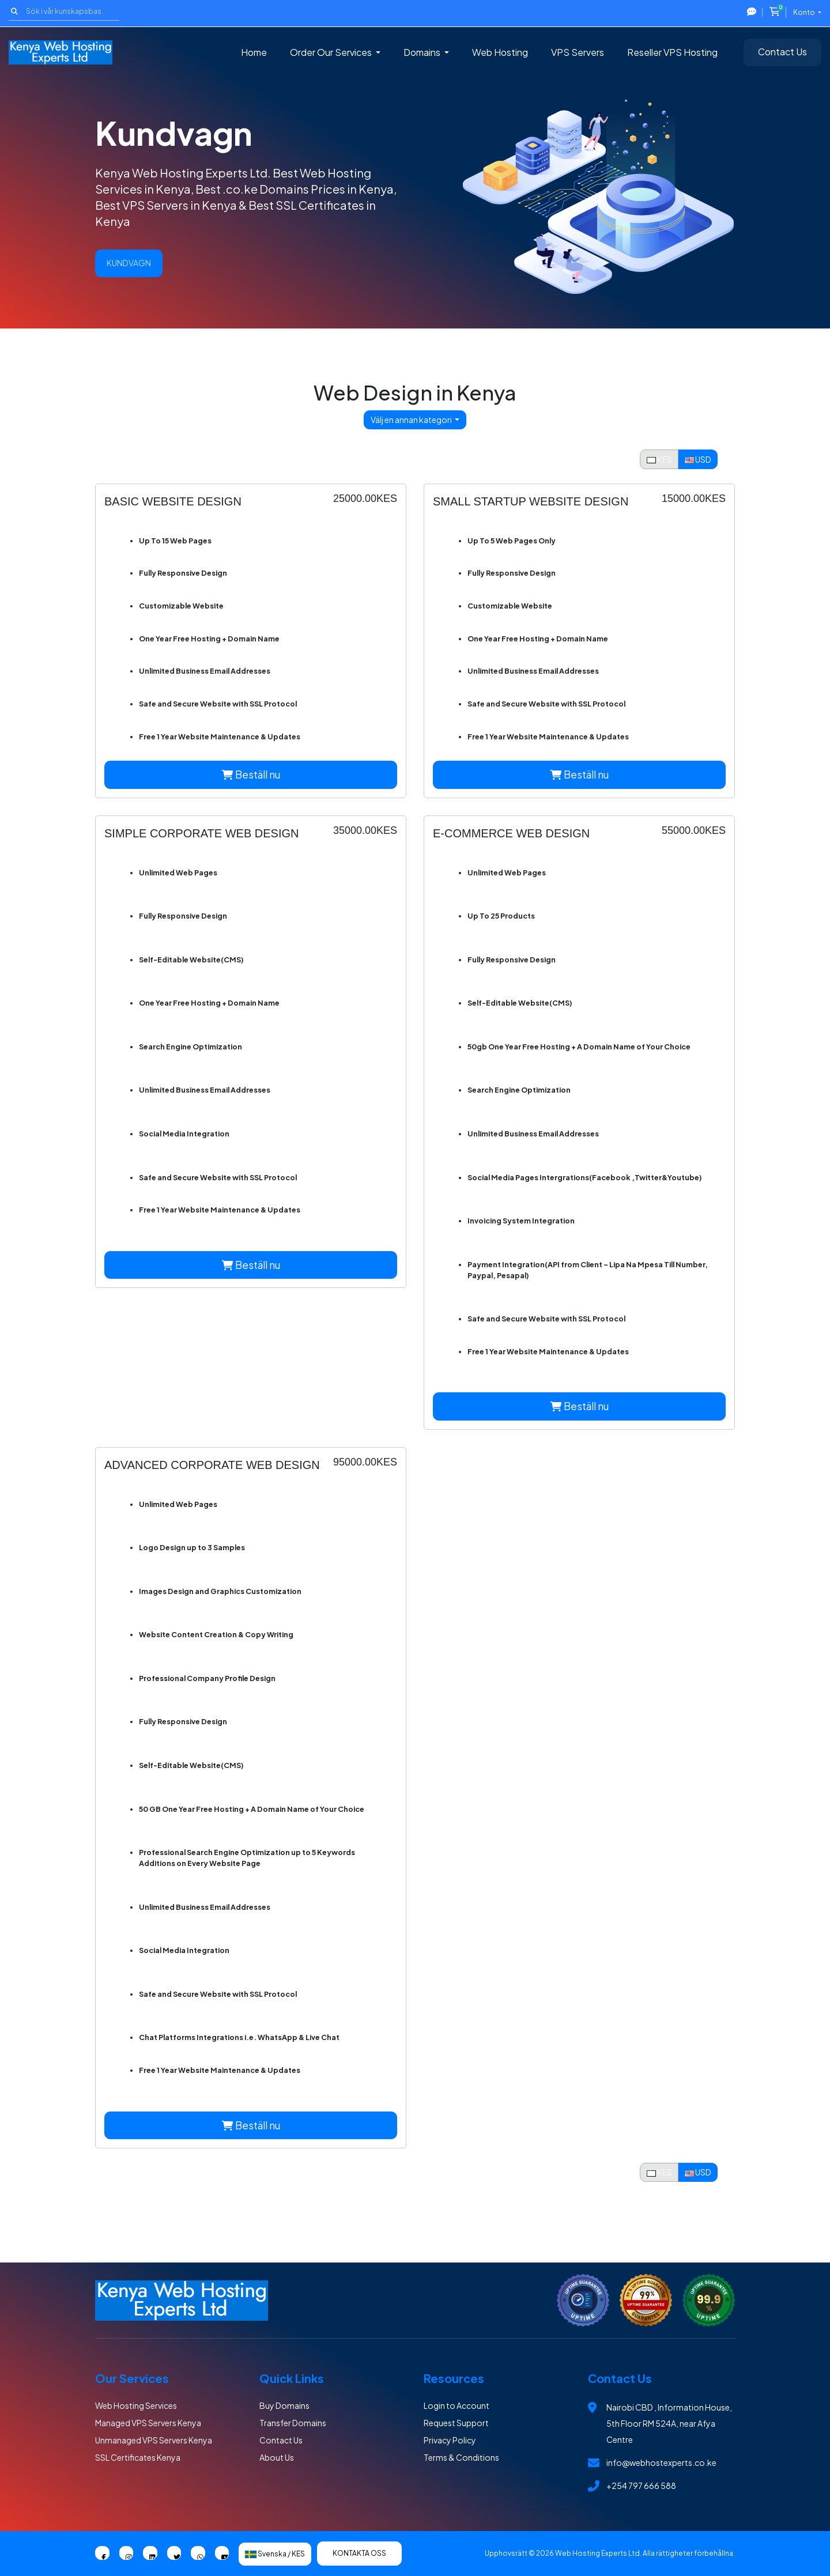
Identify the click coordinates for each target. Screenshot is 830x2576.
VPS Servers (577, 52)
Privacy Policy (450, 2440)
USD (698, 459)
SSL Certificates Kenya (137, 2457)
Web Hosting (500, 52)
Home (254, 52)
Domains (422, 52)
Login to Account (456, 2405)
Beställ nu (251, 774)
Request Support (456, 2423)
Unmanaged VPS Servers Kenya (153, 2440)
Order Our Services (331, 52)
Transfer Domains (292, 2423)
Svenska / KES (275, 2553)
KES (659, 459)
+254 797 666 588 (641, 2485)
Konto (804, 12)
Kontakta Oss (359, 2553)
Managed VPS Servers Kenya (148, 2423)
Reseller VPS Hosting (672, 52)
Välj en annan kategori (412, 419)
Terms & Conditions (461, 2457)
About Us (276, 2457)
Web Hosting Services (136, 2405)
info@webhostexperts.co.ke (661, 2462)
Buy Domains (284, 2405)
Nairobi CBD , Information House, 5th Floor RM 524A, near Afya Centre (669, 2423)
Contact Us (782, 52)
